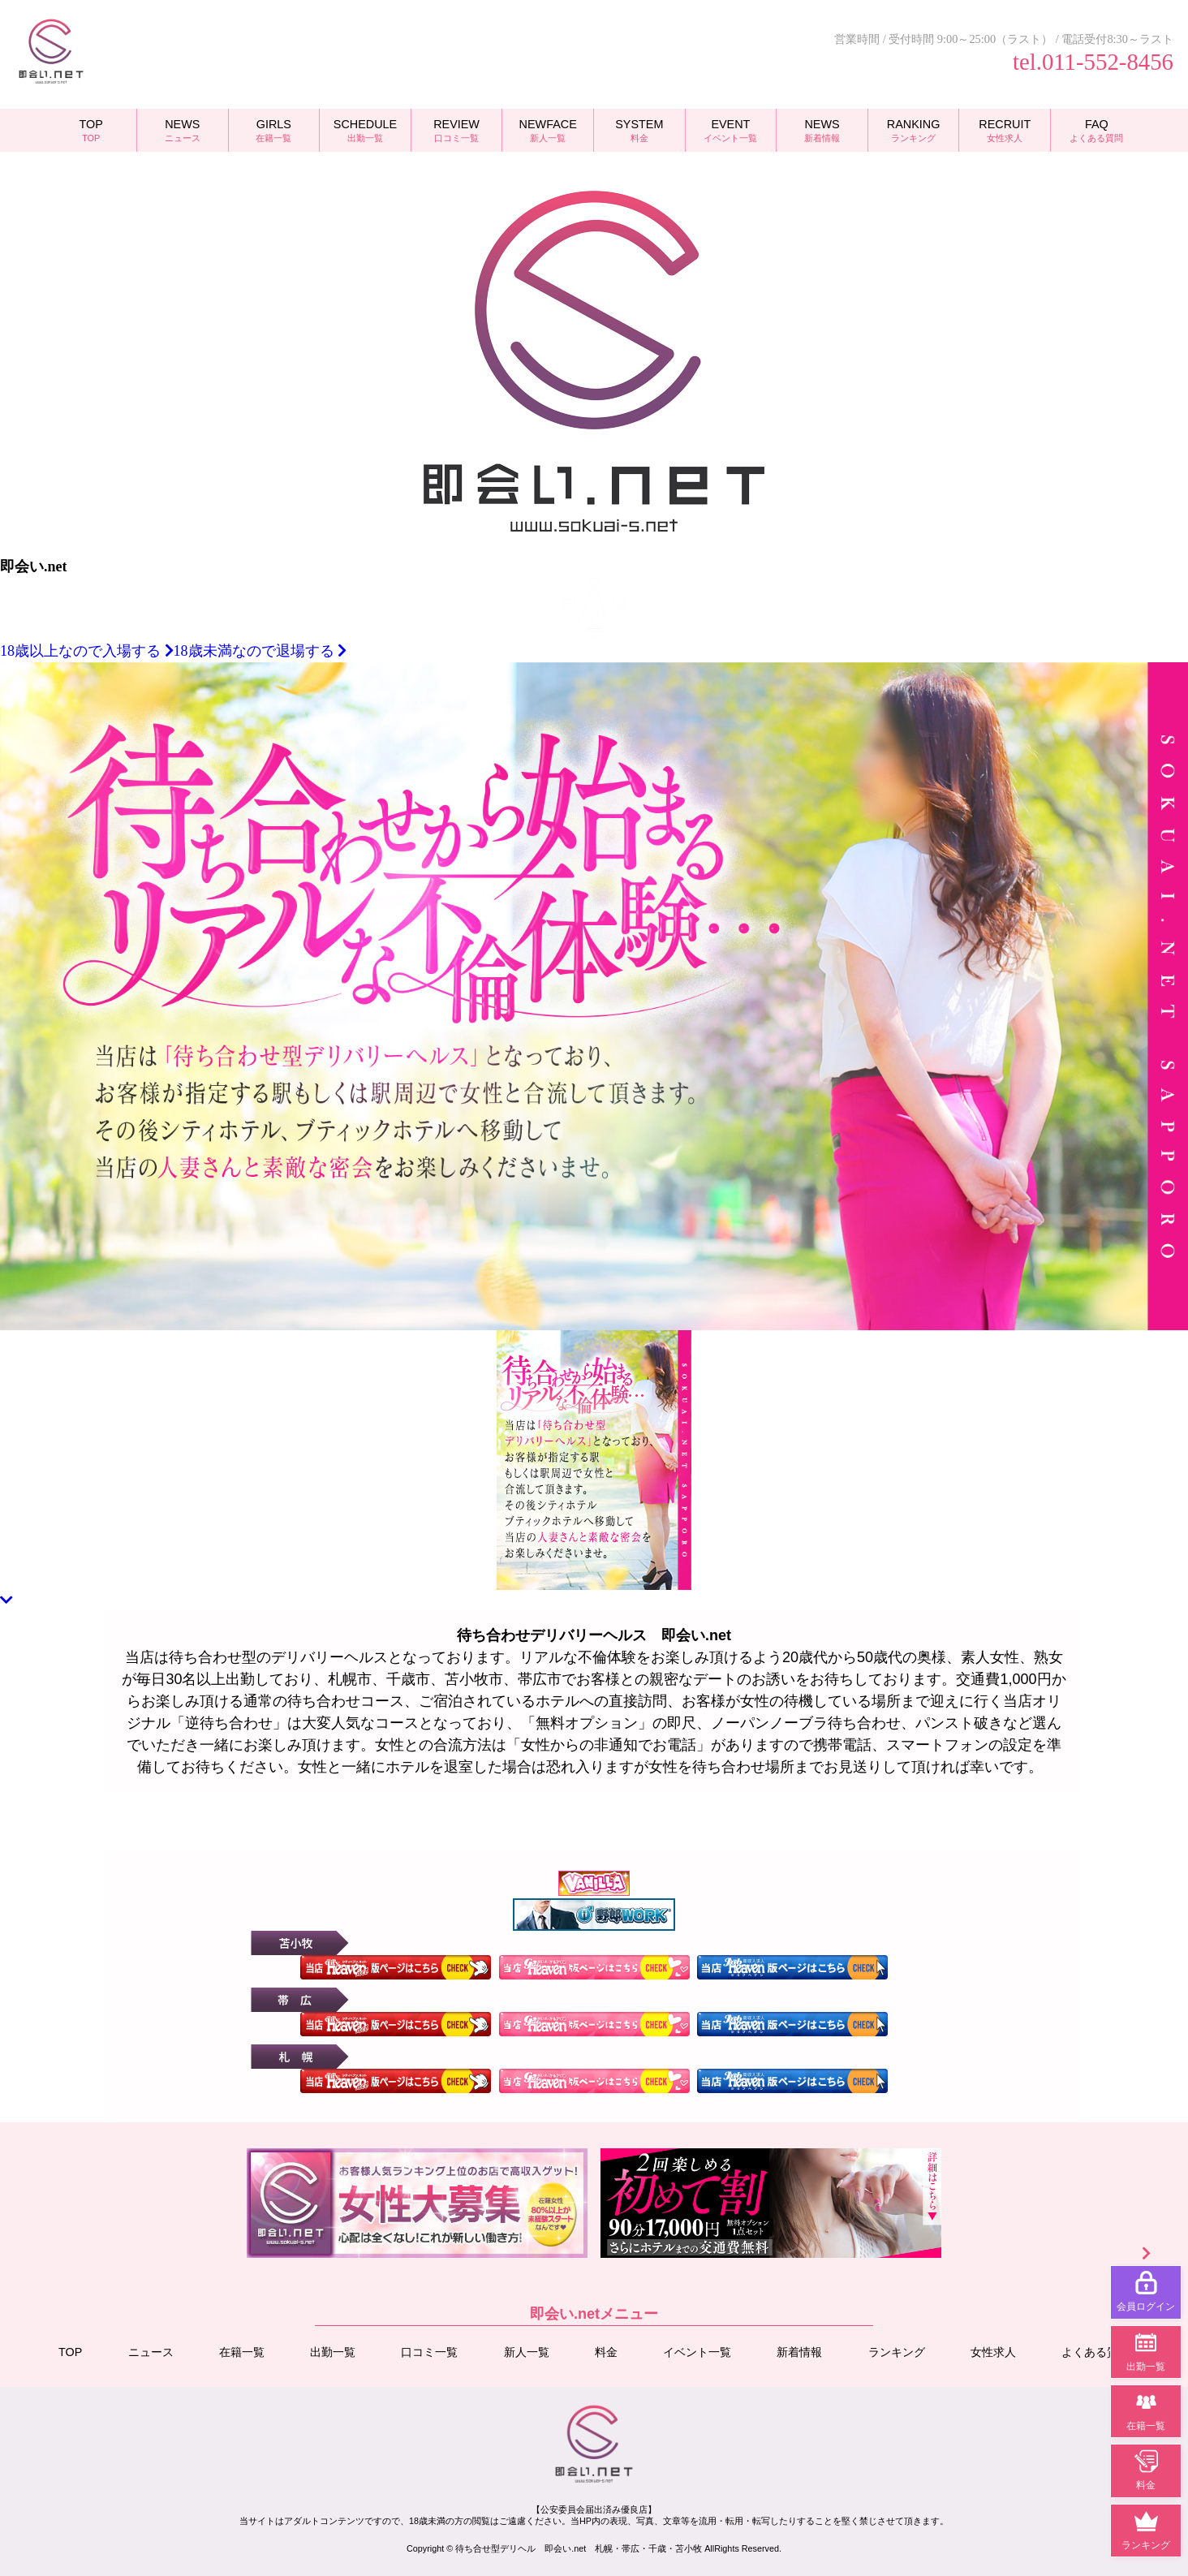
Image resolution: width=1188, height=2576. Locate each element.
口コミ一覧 (429, 2352)
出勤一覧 (332, 2352)
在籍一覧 (242, 2352)
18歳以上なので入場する (87, 651)
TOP (70, 2352)
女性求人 (993, 2352)
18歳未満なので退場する (260, 651)
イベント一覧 (697, 2352)
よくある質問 (1095, 2352)
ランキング (895, 2352)
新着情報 (799, 2352)
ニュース (151, 2352)
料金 (606, 2352)
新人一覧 (526, 2352)
